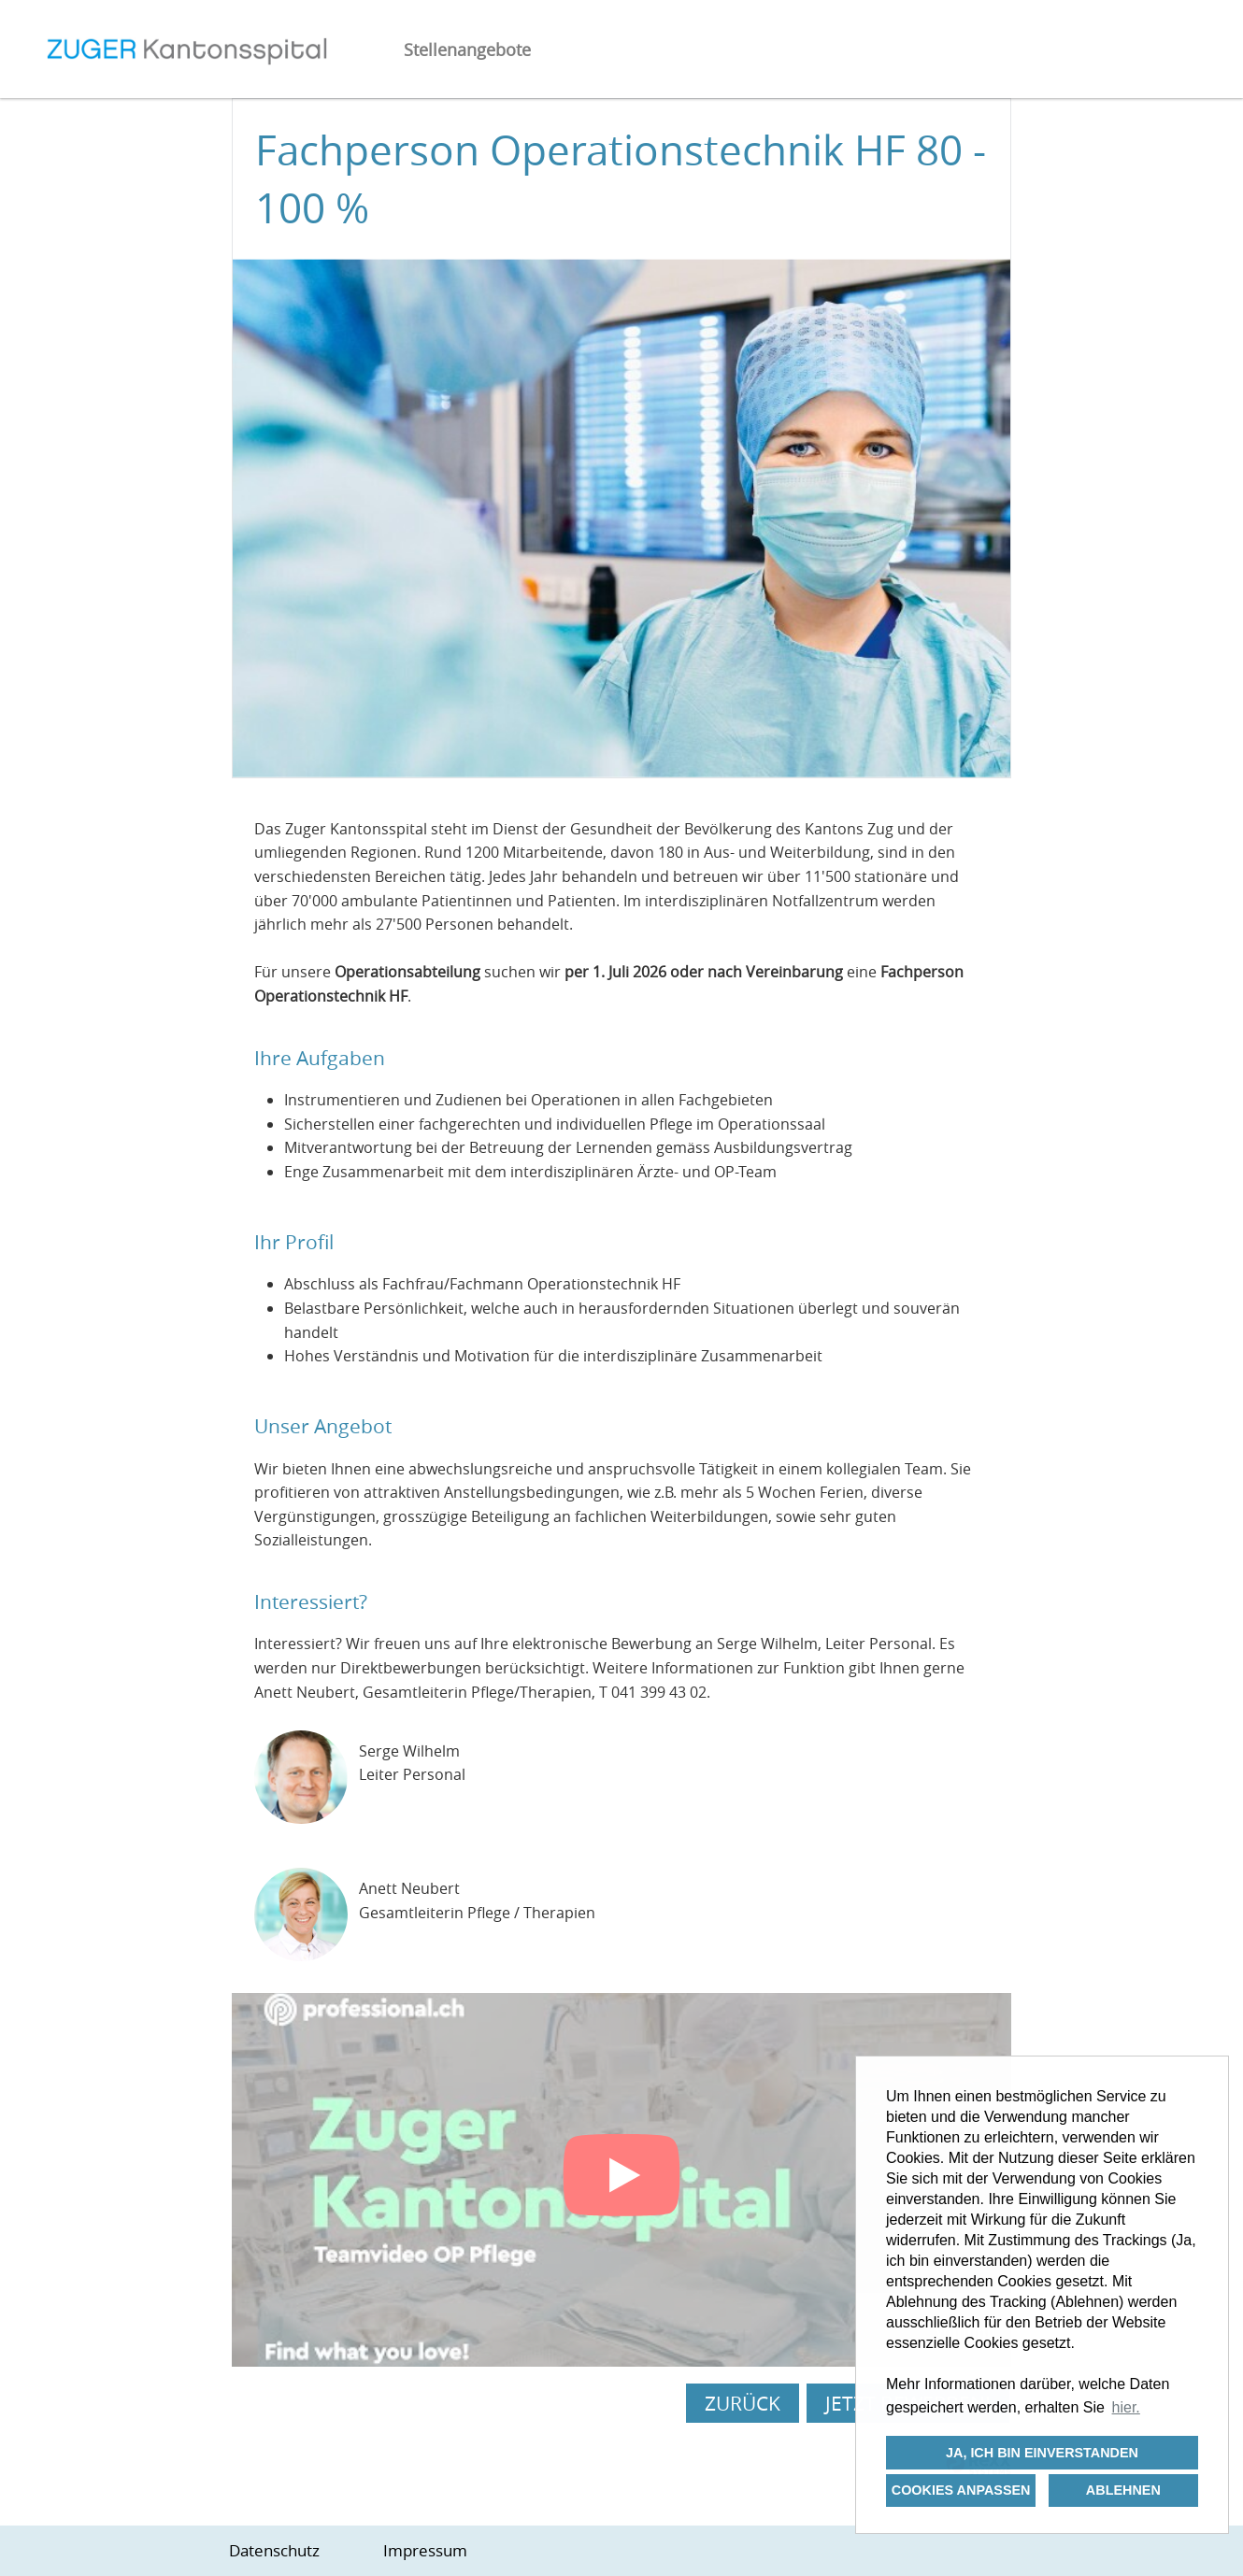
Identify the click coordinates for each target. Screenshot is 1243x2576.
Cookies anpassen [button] (961, 2490)
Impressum (425, 2550)
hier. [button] (1126, 2407)
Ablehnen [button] (1123, 2490)
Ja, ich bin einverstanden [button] (1042, 2452)
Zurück (742, 2403)
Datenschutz (274, 2550)
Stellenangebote (467, 49)
